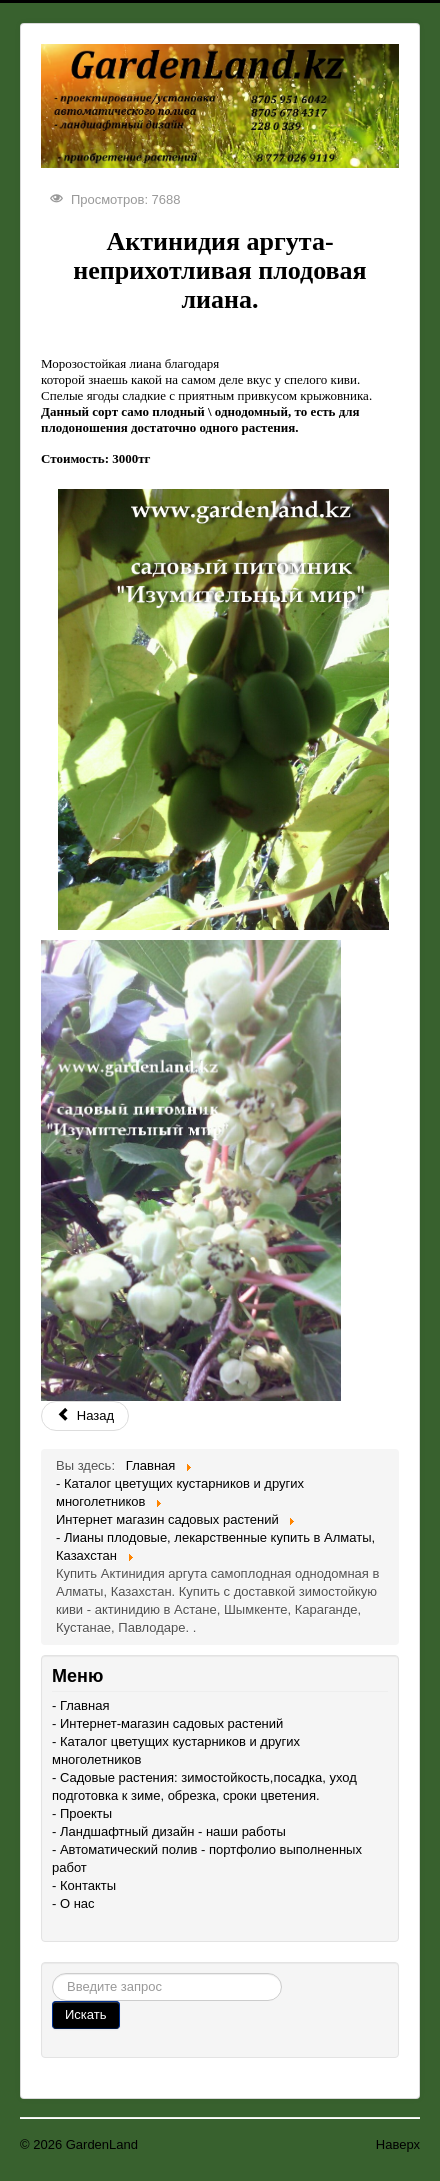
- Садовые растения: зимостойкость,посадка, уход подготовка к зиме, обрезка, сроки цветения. (204, 1786)
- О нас (73, 1903)
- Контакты (84, 1885)
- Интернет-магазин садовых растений (167, 1723)
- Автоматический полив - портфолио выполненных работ (207, 1858)
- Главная (80, 1705)
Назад (85, 1415)
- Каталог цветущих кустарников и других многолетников (176, 1750)
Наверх (398, 2144)
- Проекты (82, 1813)
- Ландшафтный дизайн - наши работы (169, 1831)
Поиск (52, 1973)
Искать (86, 2014)
